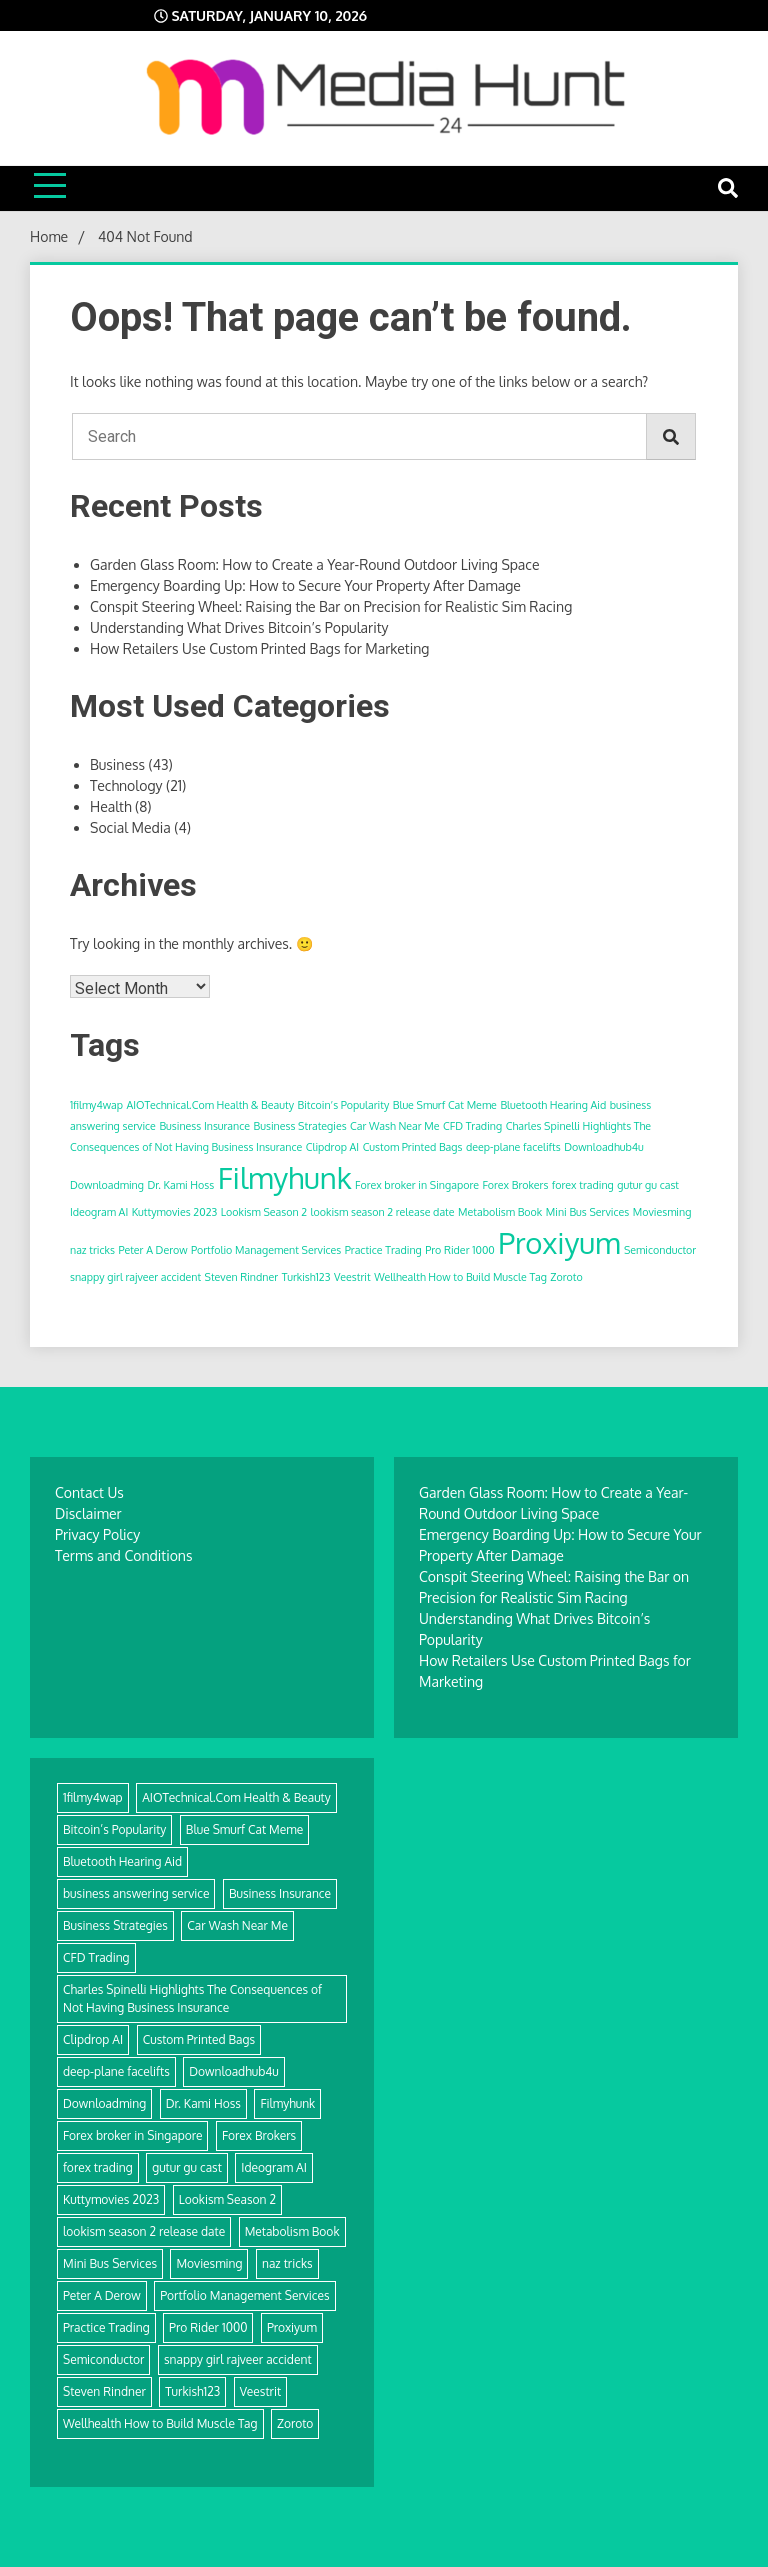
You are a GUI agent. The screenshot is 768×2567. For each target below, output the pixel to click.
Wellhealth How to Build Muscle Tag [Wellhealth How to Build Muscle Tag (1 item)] (460, 1277)
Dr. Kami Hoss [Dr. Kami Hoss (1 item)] (180, 1185)
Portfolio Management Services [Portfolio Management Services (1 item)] (266, 1250)
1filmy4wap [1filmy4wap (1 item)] (96, 1105)
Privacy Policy (97, 1534)
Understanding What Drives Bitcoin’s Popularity (239, 627)
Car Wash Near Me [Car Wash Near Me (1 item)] (394, 1126)
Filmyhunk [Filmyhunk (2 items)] (285, 1177)
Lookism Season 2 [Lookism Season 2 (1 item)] (264, 1212)
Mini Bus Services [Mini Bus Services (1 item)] (587, 1212)
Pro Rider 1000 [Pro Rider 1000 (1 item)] (460, 1250)
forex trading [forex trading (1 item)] (583, 1185)
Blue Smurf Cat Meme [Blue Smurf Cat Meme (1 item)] (445, 1105)
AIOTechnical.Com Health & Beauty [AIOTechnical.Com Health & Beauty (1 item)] (210, 1105)
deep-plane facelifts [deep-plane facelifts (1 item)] (513, 1147)
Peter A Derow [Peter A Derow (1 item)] (152, 1250)
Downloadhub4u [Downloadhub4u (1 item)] (604, 1147)
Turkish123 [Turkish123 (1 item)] (306, 1277)
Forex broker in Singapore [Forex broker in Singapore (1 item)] (417, 1185)
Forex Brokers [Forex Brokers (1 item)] (515, 1185)
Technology (126, 785)
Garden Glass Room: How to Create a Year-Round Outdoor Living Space (315, 564)
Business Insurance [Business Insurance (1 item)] (204, 1126)
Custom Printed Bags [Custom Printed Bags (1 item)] (413, 1147)
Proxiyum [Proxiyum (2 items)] (559, 1242)
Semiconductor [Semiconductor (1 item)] (660, 1250)
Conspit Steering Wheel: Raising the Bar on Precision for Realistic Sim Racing (331, 606)
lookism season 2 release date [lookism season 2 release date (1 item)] (383, 1212)
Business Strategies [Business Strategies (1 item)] (300, 1126)
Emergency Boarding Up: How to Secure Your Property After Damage (305, 585)
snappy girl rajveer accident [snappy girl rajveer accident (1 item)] (135, 1277)
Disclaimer (88, 1513)
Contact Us (89, 1492)
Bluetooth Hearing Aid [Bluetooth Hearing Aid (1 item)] (553, 1105)
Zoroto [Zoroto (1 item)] (566, 1277)
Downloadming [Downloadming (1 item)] (107, 1185)
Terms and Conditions (123, 1555)
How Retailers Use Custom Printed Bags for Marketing (259, 648)
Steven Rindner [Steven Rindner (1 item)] (242, 1277)
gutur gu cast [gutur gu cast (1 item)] (648, 1185)
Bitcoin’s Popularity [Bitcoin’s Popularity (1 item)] (343, 1105)
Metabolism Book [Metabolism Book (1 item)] (500, 1212)
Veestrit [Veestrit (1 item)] (352, 1277)
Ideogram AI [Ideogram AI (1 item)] (99, 1212)
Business (117, 764)
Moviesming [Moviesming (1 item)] (662, 1212)
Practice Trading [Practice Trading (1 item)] (383, 1250)
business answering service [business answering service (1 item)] (136, 1893)
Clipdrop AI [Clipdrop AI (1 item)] (332, 1147)
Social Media (130, 827)
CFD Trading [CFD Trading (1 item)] (472, 1126)
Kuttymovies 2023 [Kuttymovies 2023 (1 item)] (174, 1212)
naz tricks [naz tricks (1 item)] (92, 1250)
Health (111, 806)
